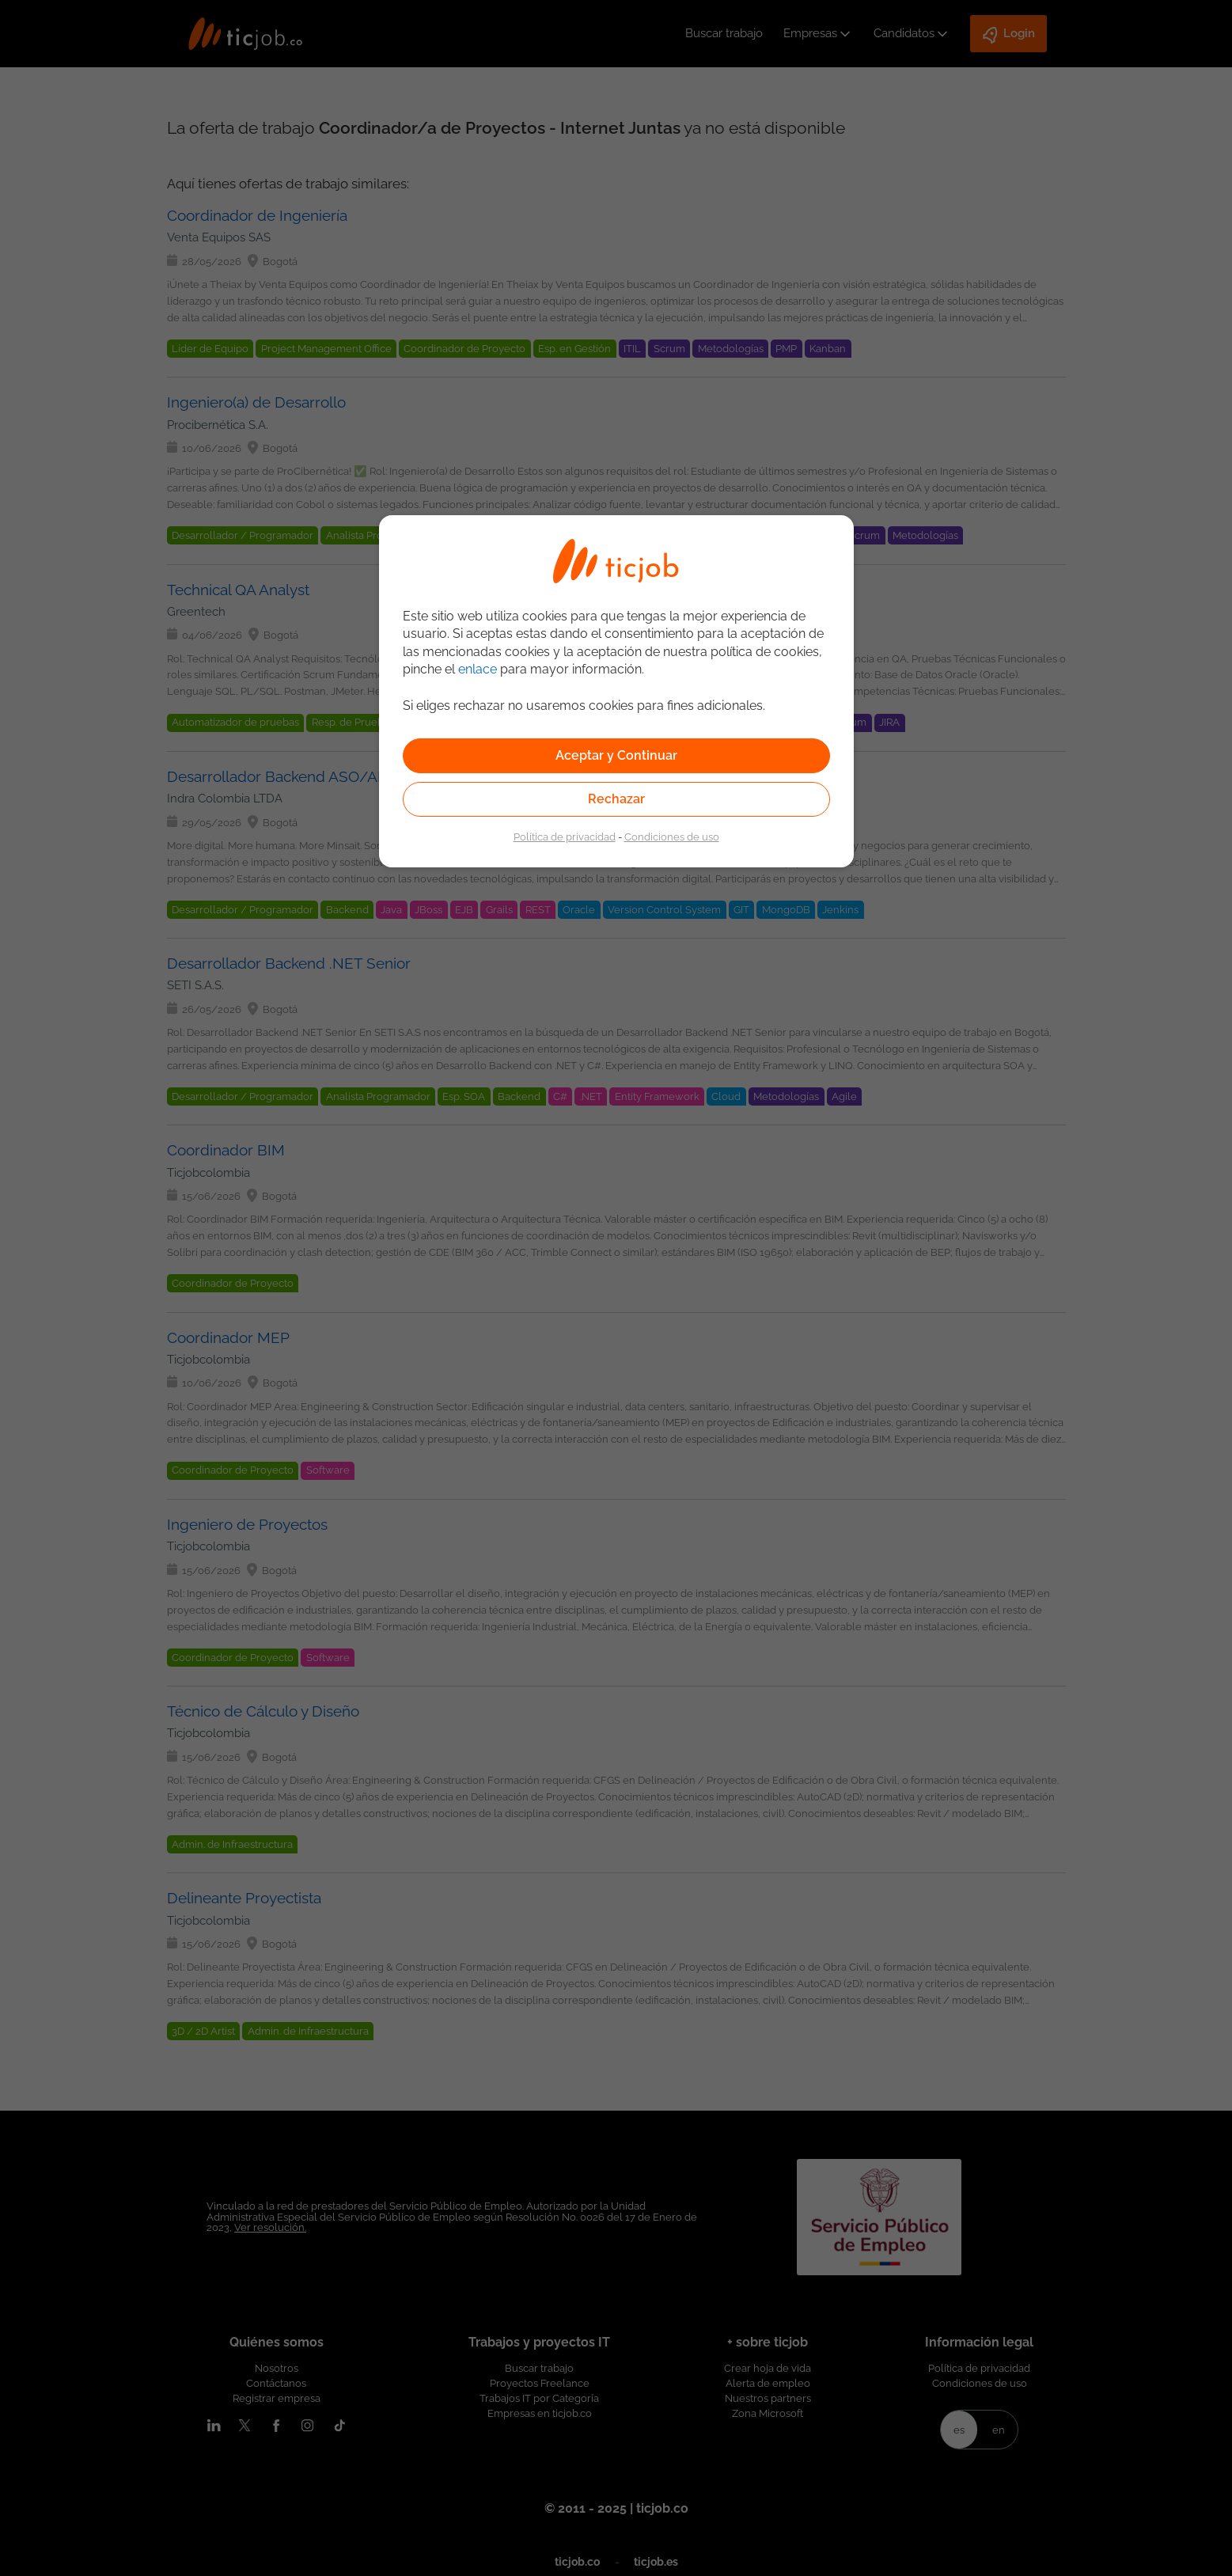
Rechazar (616, 798)
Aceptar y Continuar (616, 755)
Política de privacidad (565, 836)
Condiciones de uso (671, 836)
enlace (477, 669)
